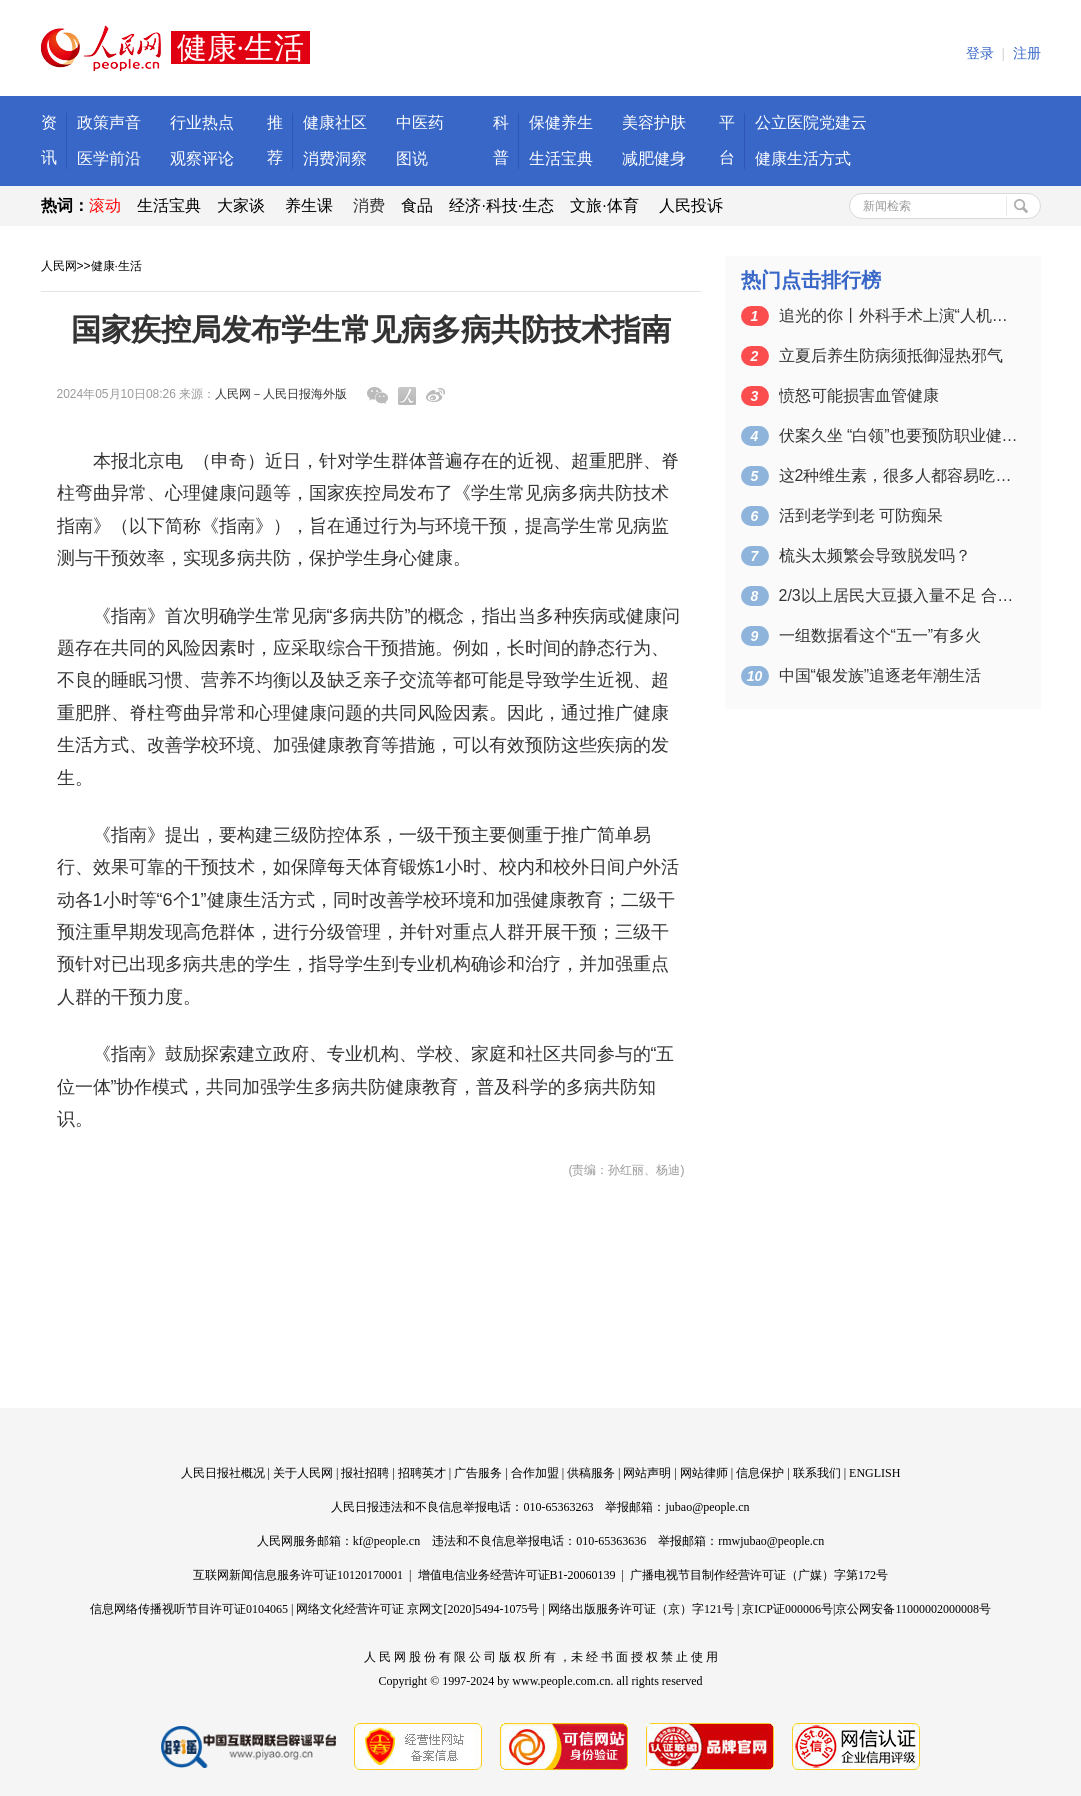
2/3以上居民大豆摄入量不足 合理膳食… (899, 595)
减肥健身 (654, 158)
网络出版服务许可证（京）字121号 (641, 1609)
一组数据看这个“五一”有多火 (880, 635)
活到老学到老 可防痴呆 (861, 515)
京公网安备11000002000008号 (913, 1609)
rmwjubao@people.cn (771, 1541)
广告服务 (478, 1473)
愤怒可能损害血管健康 (859, 395)
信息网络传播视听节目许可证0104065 (189, 1609)
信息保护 (760, 1473)
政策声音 (109, 122)
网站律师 (704, 1473)
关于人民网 (303, 1473)
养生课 (309, 205)
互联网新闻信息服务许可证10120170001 (298, 1575)
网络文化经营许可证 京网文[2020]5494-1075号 (417, 1609)
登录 (980, 53)
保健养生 (561, 122)
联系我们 (817, 1473)
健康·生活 (116, 266)
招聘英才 (422, 1473)
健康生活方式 (803, 158)
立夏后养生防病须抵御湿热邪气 (891, 355)
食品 (417, 205)
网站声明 (647, 1473)
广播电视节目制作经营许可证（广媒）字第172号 (759, 1575)
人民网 (59, 266)
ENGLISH (874, 1473)
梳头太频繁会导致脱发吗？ (875, 555)
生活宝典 (561, 158)
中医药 (420, 122)
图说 (412, 158)
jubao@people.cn (707, 1507)
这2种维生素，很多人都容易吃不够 (899, 475)
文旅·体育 (604, 205)
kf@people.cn (386, 1541)
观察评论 (202, 158)
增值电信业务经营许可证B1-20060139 (517, 1575)
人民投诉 (691, 205)
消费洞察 (335, 158)
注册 (1027, 53)
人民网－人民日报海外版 (281, 394)
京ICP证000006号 (787, 1609)
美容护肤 (654, 122)
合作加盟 (535, 1473)
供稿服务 (591, 1473)
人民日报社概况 (223, 1473)
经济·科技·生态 (501, 205)
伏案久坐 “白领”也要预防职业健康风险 (899, 435)
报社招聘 (365, 1473)
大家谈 (241, 205)
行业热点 (202, 122)
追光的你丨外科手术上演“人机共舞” (899, 315)
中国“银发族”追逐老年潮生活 (880, 675)
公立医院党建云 (811, 122)
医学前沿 (109, 158)
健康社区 (335, 122)
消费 (369, 205)
